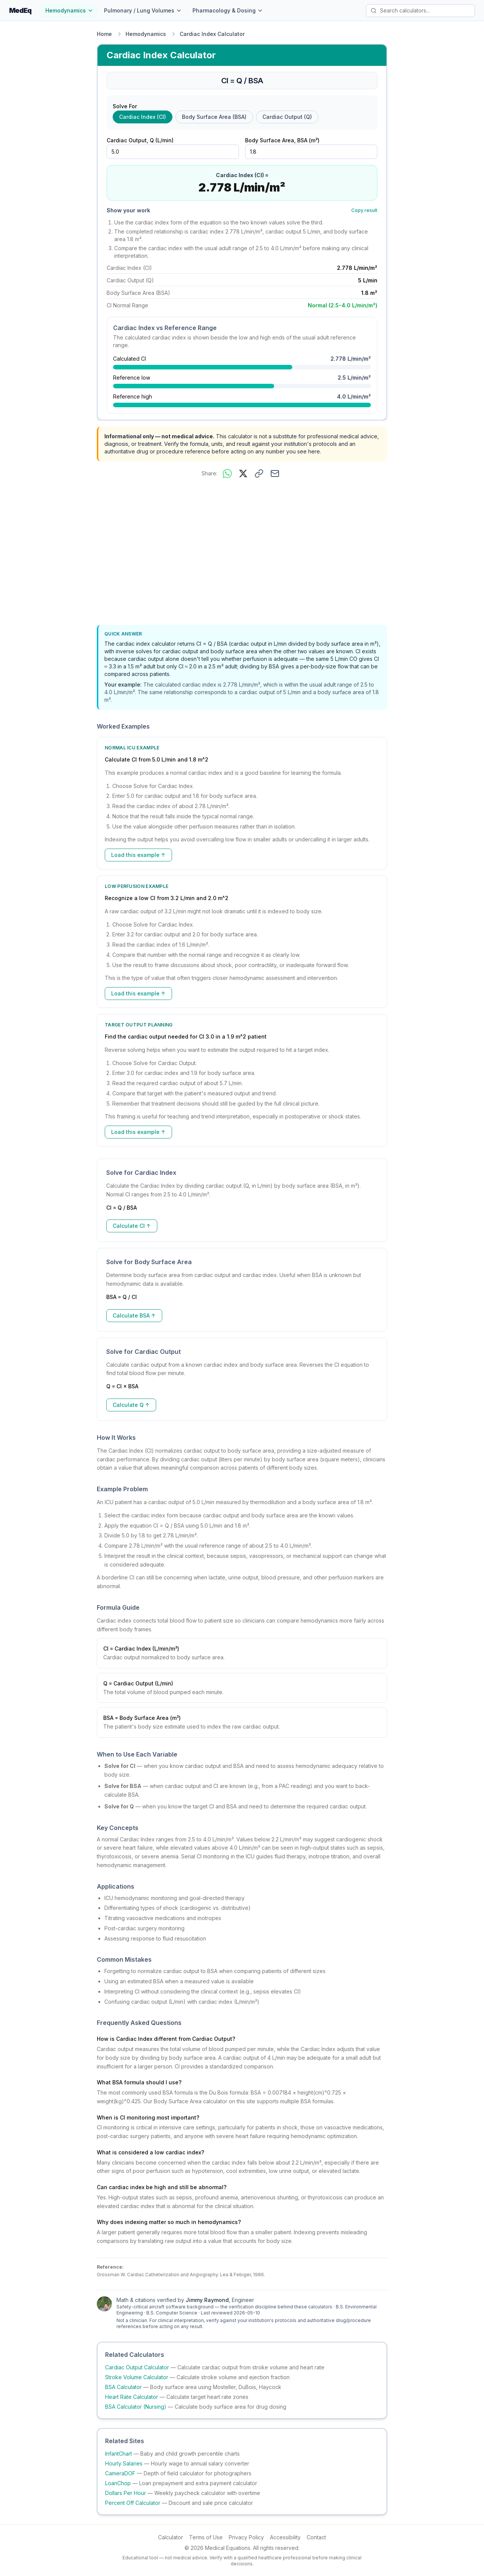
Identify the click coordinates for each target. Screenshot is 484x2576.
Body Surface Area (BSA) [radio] (214, 117)
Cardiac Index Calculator (212, 34)
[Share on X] (243, 473)
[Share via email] (274, 473)
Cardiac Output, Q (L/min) (140, 140)
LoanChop (118, 2483)
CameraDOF (120, 2473)
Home (104, 34)
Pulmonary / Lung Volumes (143, 10)
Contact (316, 2537)
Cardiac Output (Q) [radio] (287, 117)
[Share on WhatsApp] (227, 473)
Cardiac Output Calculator (137, 2367)
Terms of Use (206, 2537)
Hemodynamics (69, 10)
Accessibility (285, 2537)
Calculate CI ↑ (132, 1226)
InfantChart (118, 2453)
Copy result (364, 210)
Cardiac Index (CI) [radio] (142, 117)
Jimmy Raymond (207, 2300)
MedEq (20, 10)
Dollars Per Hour (125, 2493)
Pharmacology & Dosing (227, 10)
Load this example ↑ (138, 855)
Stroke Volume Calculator (136, 2377)
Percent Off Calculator (132, 2503)
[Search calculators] (420, 10)
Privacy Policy (246, 2537)
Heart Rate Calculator (131, 2397)
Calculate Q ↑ (131, 1405)
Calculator (170, 2537)
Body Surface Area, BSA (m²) (282, 140)
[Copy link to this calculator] (259, 473)
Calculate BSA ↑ (134, 1315)
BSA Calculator (123, 2387)
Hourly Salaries (124, 2463)
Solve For (125, 106)
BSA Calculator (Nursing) (135, 2406)
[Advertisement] (242, 553)
